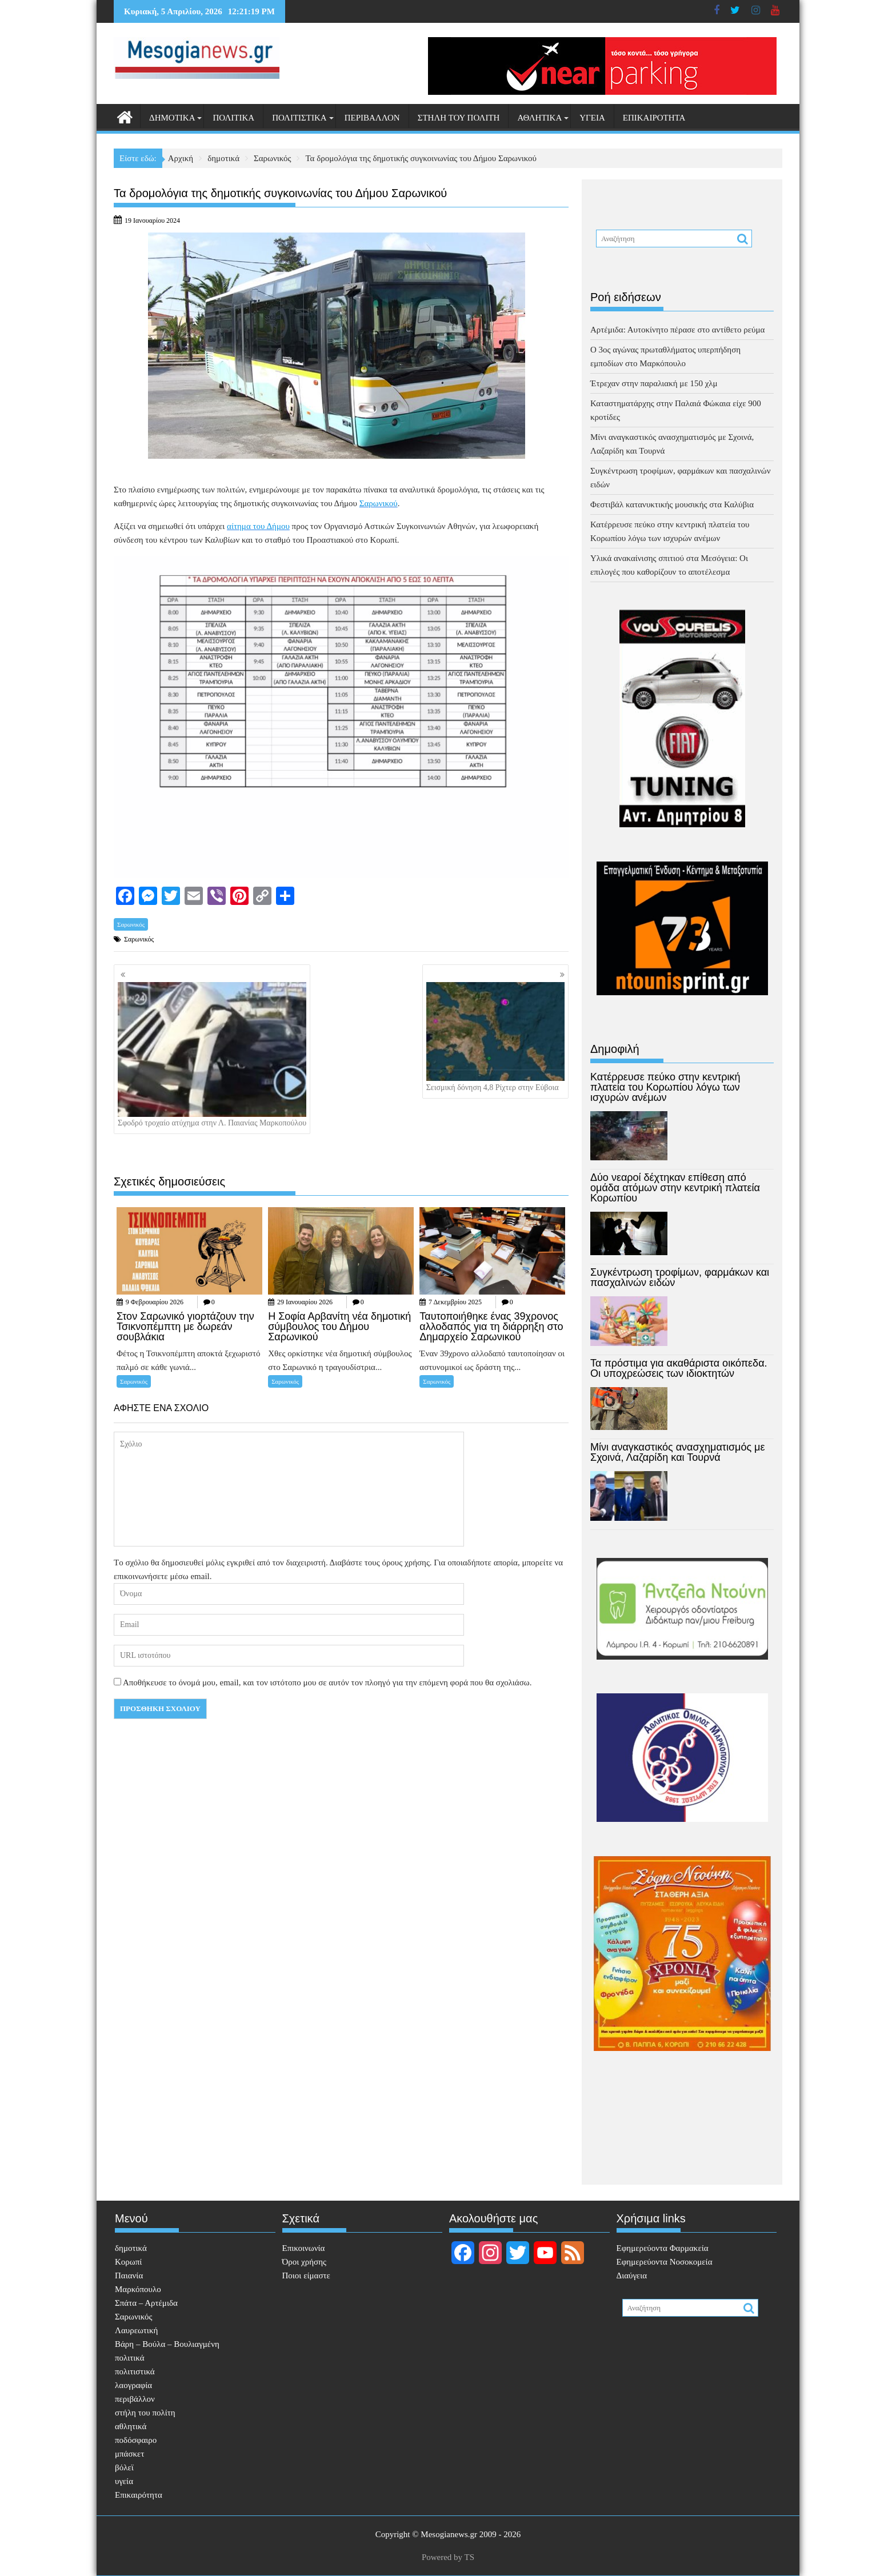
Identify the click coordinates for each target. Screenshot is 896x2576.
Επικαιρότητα (654, 117)
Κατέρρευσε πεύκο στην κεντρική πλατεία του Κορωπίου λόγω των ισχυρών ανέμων (665, 1087)
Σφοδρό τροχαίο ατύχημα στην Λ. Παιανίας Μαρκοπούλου (212, 1055)
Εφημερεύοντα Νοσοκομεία (665, 2261)
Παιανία (129, 2275)
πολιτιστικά (299, 117)
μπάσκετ (129, 2453)
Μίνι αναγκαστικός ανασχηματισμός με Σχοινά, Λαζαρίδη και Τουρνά (677, 1452)
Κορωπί (128, 2261)
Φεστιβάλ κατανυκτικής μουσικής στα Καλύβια (672, 504)
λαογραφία (133, 2385)
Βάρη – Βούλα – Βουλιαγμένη (167, 2344)
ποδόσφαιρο (136, 2440)
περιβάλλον (372, 117)
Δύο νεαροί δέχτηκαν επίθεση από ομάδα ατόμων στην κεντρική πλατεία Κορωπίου (675, 1188)
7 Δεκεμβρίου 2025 (455, 1302)
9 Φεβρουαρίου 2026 (154, 1302)
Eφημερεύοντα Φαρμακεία (663, 2248)
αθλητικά (539, 117)
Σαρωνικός (131, 924)
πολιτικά (233, 117)
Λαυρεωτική (136, 2330)
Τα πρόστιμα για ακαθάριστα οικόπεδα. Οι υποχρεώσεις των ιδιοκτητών (678, 1368)
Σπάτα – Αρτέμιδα (146, 2302)
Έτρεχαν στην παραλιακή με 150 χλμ (654, 383)
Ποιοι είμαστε (306, 2275)
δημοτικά (172, 117)
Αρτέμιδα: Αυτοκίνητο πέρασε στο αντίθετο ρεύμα (677, 329)
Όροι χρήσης (304, 2261)
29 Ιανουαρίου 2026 (305, 1302)
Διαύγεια (632, 2275)
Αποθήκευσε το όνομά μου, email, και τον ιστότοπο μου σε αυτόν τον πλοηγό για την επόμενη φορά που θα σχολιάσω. (327, 1682)
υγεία (592, 117)
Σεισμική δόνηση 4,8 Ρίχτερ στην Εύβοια (495, 1037)
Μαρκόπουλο (138, 2289)
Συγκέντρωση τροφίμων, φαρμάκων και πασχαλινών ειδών (679, 1277)
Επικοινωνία (303, 2248)
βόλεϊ (124, 2467)
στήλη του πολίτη (459, 117)
